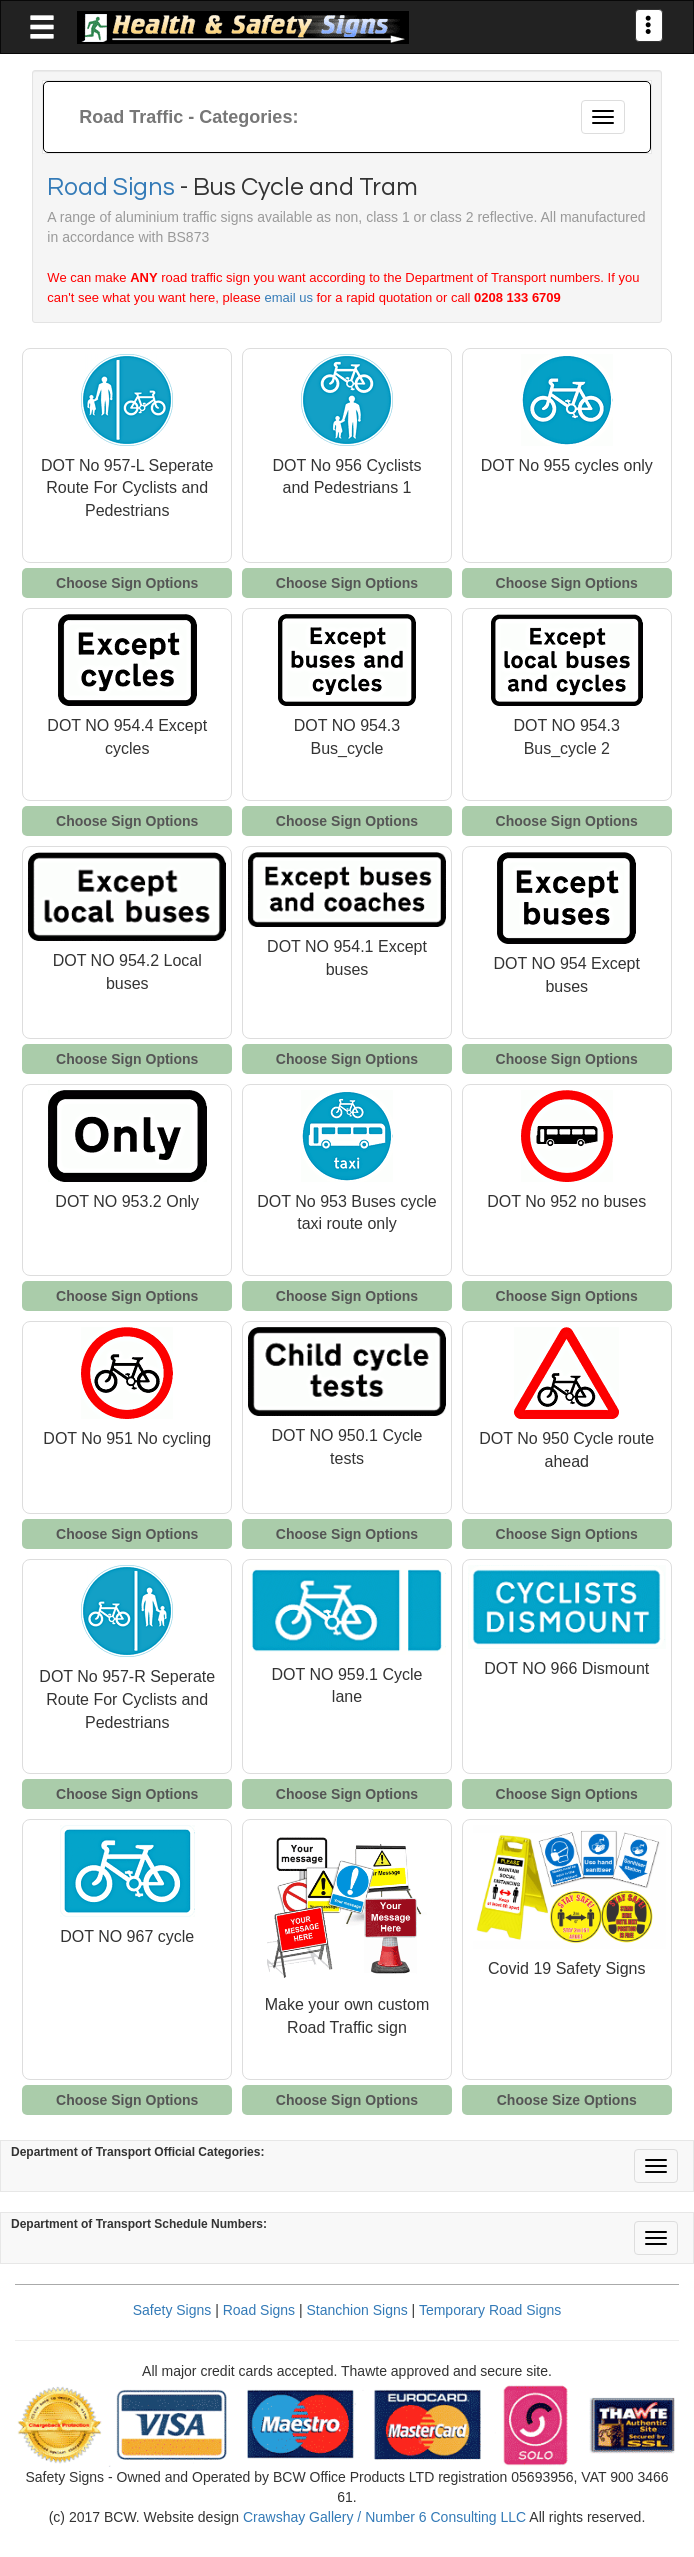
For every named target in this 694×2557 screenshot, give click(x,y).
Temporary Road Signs (490, 2310)
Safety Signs (172, 2310)
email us (288, 297)
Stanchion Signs (357, 2310)
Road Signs (111, 187)
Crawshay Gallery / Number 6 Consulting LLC (384, 2517)
